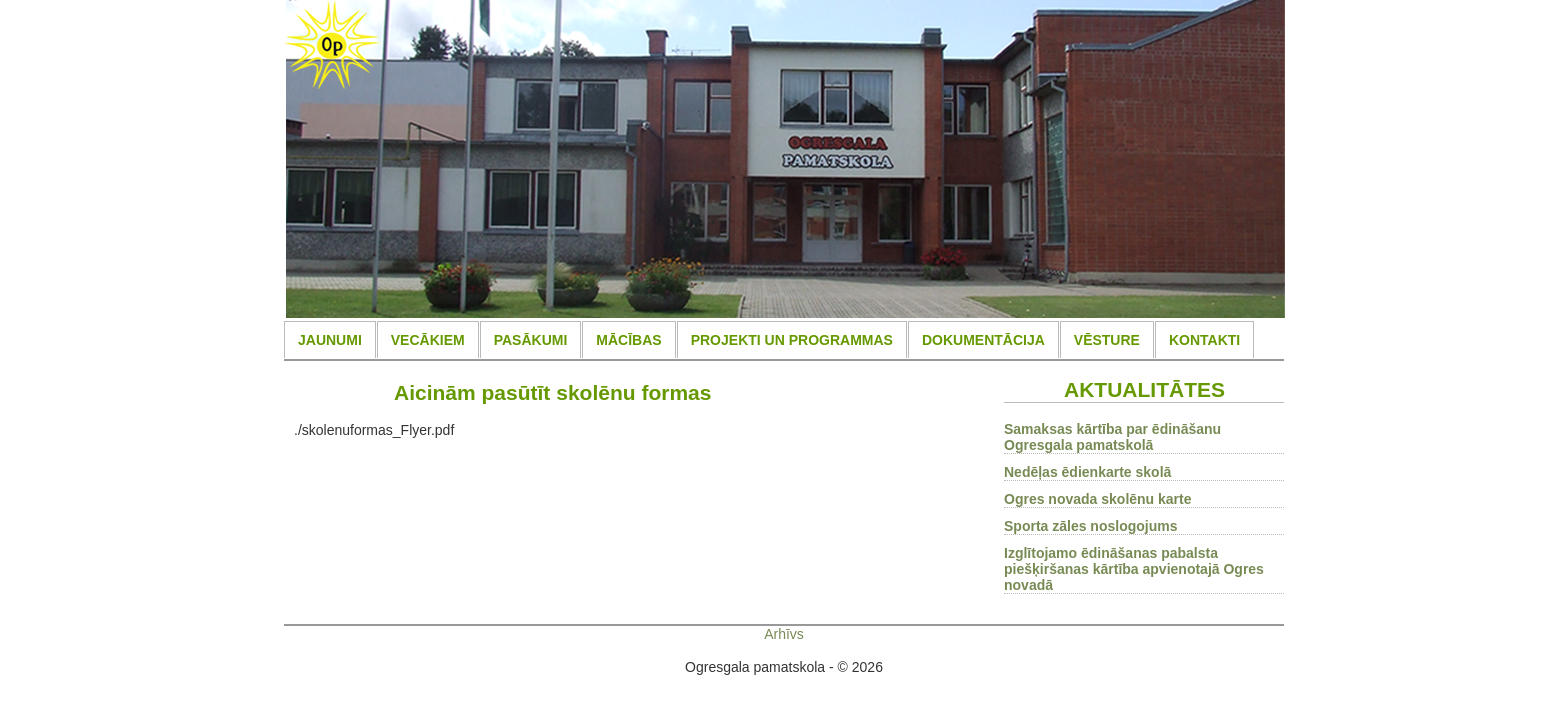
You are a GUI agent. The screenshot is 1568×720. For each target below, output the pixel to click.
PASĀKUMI (531, 340)
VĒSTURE (1107, 340)
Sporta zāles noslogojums (1090, 526)
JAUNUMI (330, 340)
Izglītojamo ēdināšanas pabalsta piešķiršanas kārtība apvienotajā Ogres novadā (1134, 569)
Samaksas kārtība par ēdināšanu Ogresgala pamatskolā (1112, 437)
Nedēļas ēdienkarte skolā (1087, 472)
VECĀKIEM (428, 340)
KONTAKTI (1204, 340)
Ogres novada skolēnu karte (1098, 499)
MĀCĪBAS (628, 340)
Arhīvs (784, 634)
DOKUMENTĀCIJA (983, 340)
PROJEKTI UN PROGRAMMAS (792, 340)
